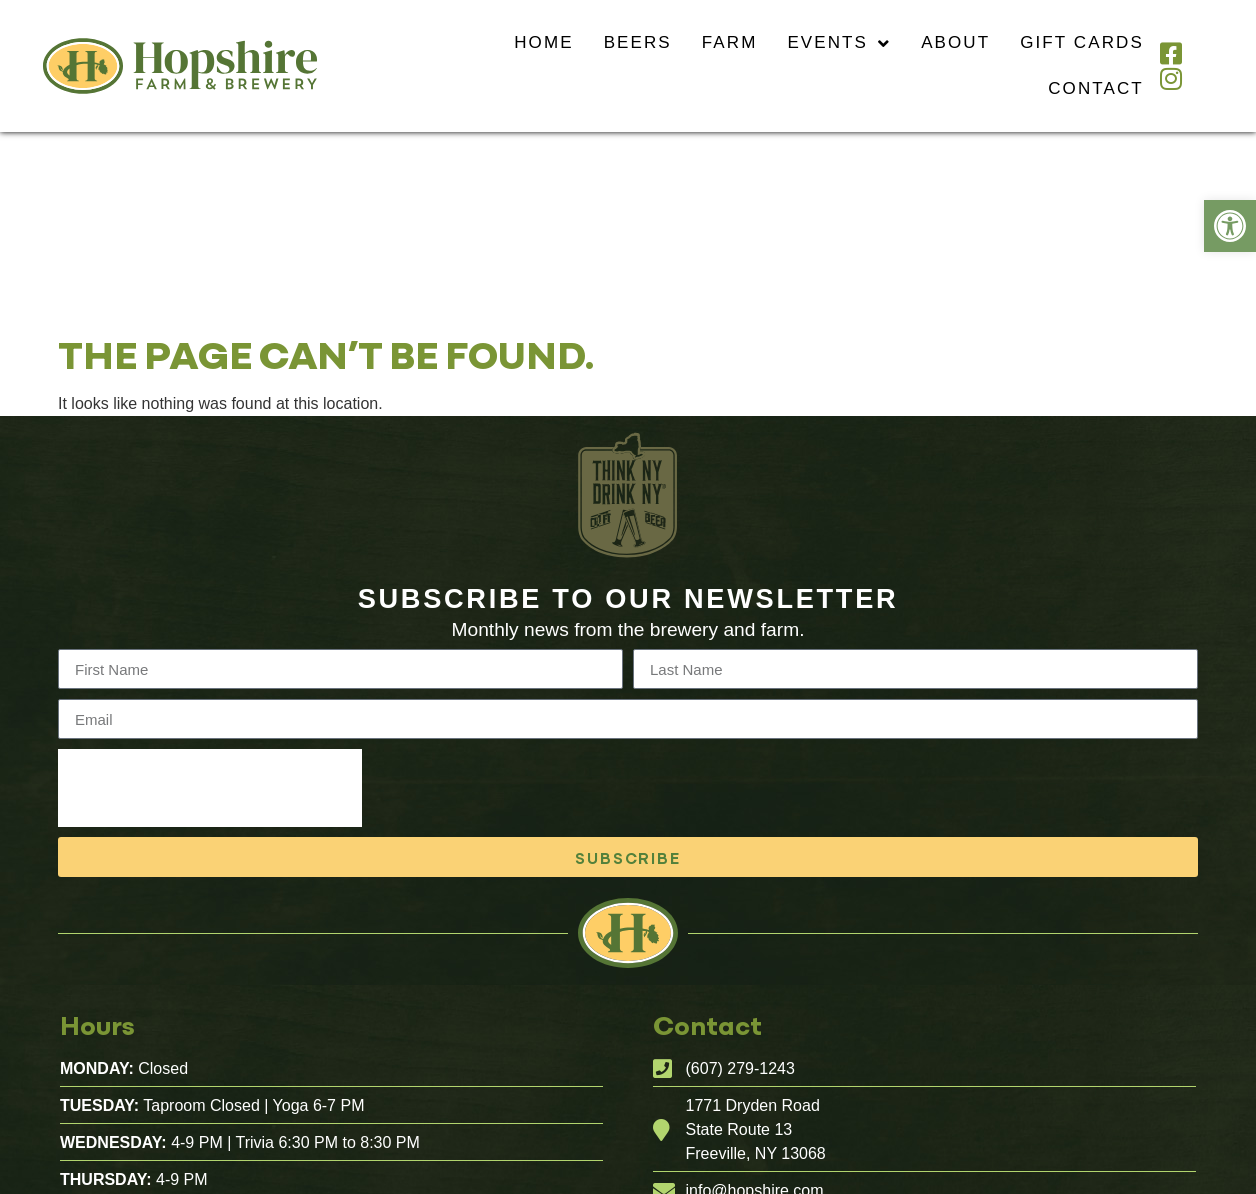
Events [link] (839, 43)
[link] (1230, 226)
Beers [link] (638, 42)
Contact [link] (1096, 88)
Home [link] (543, 42)
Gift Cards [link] (1082, 42)
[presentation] (210, 606)
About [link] (955, 42)
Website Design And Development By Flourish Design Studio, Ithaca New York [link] (721, 1184)
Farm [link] (730, 42)
